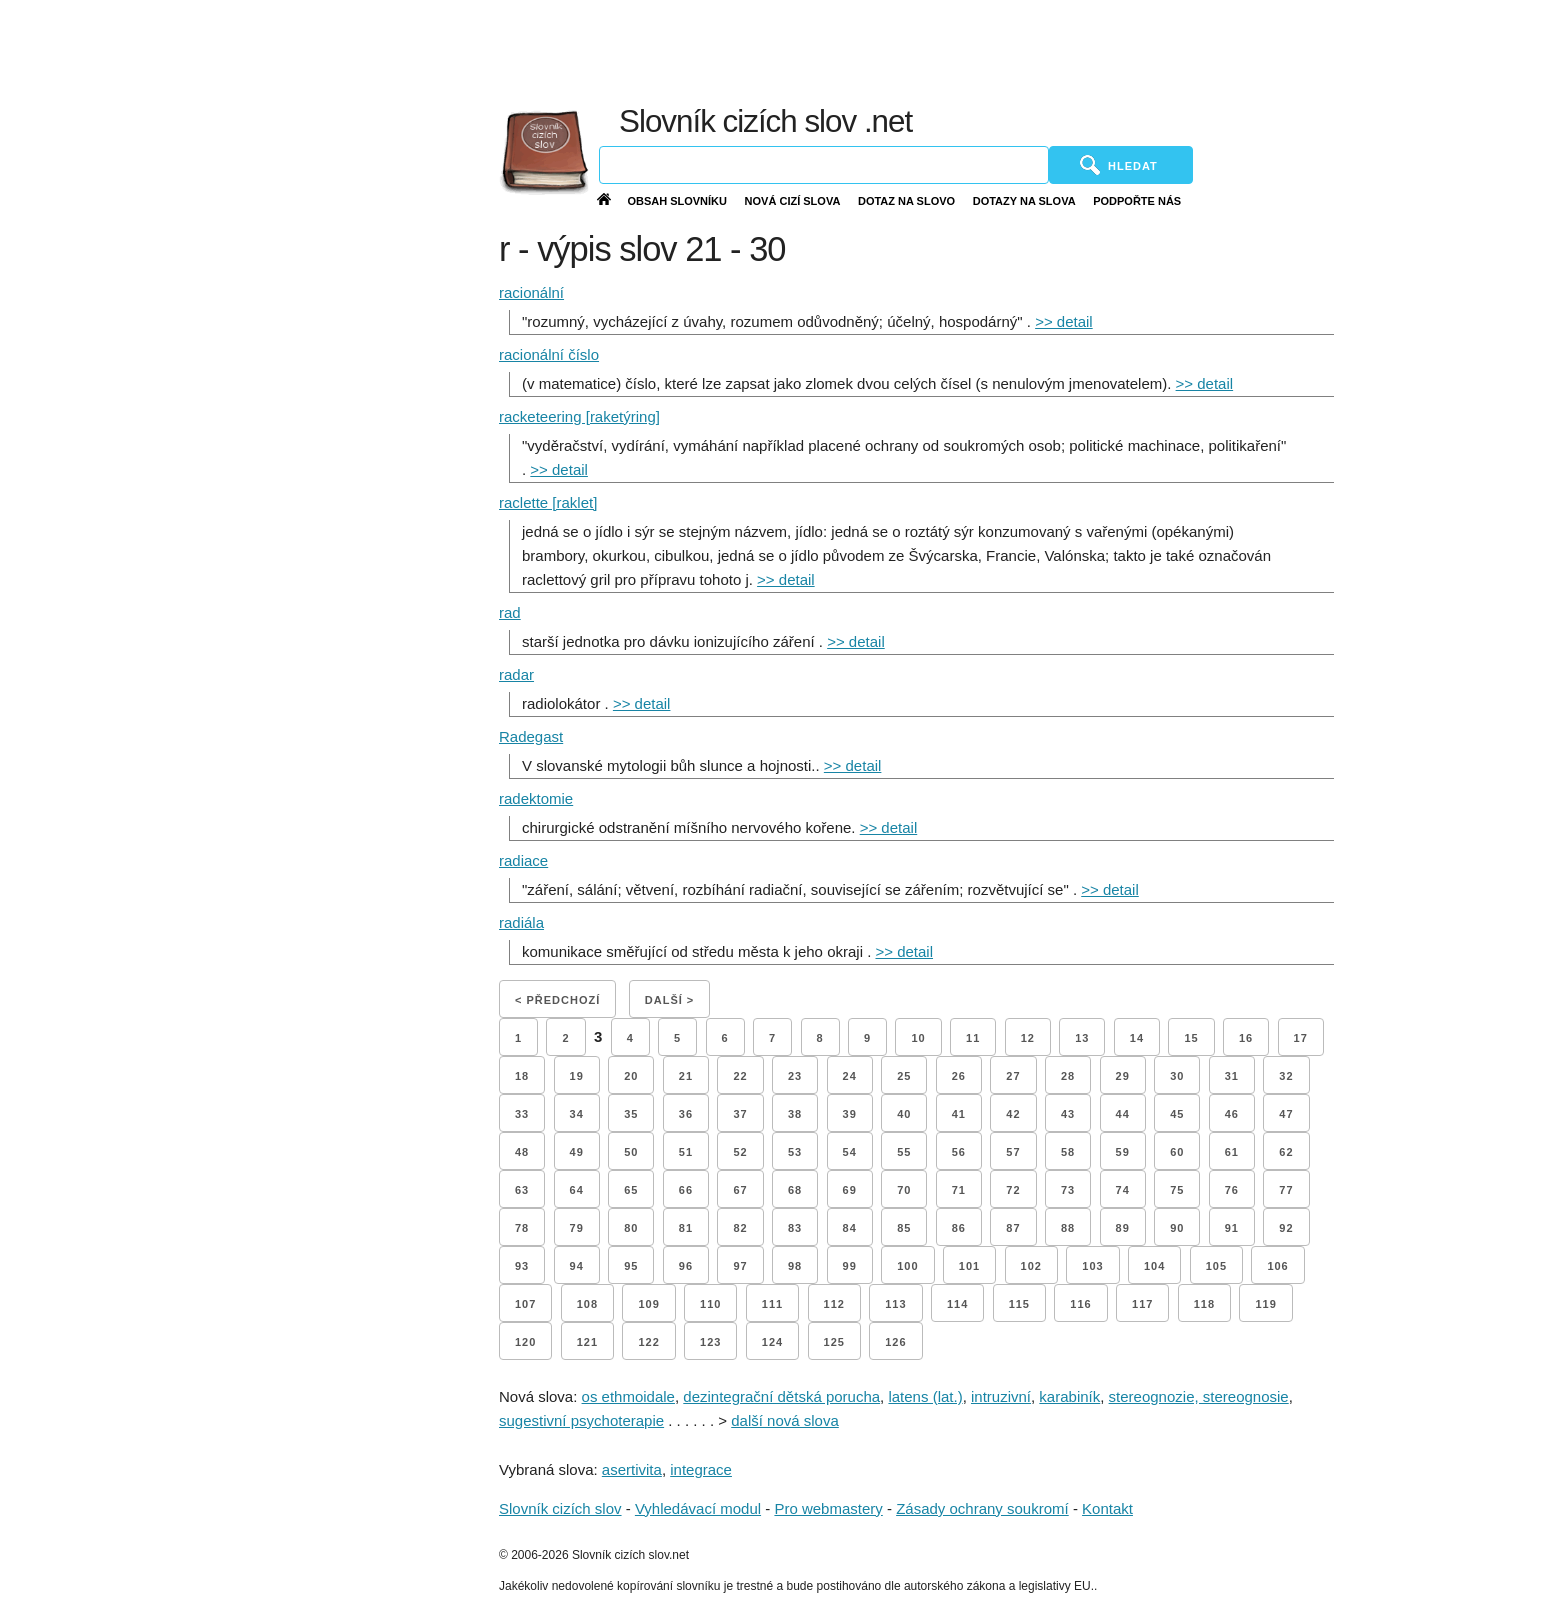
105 (1216, 1266)
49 (577, 1152)
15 (1191, 1038)
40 (904, 1114)
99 (850, 1266)
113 (895, 1304)
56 (959, 1152)
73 (1068, 1190)
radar (516, 674)
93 (522, 1266)
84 (850, 1228)
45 (1177, 1114)
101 (969, 1266)
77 (1286, 1190)
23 (795, 1076)
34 (577, 1114)
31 (1232, 1076)
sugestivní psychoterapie (581, 1420)
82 (740, 1228)
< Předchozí (557, 1000)
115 (1019, 1304)
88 (1068, 1228)
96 (686, 1266)
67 (740, 1190)
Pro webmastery (828, 1508)
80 (631, 1228)
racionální (531, 292)
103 (1092, 1266)
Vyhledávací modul (698, 1508)
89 (1123, 1228)
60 (1177, 1152)
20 (631, 1076)
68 (795, 1190)
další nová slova (785, 1420)
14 (1137, 1038)
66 (686, 1190)
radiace (523, 860)
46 (1232, 1114)
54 (850, 1152)
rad (510, 612)
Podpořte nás (1137, 201)
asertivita (632, 1469)
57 (1013, 1152)
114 (957, 1304)
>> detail (1064, 321)
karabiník (1069, 1396)
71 (959, 1190)
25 (904, 1076)
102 (1031, 1266)
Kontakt (1107, 1508)
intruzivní (1001, 1396)
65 (631, 1190)
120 (525, 1342)
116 (1080, 1304)
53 (795, 1152)
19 (577, 1076)
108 (587, 1304)
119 (1265, 1304)
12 (1028, 1038)
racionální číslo (549, 354)
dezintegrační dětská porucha (781, 1396)
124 (772, 1342)
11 (973, 1038)
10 (918, 1038)
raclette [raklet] (548, 502)
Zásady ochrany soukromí (982, 1508)
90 (1177, 1228)
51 (686, 1152)
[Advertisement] (1078, 50)
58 (1068, 1152)
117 (1142, 1304)
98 (795, 1266)
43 (1068, 1114)
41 (959, 1114)
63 (522, 1190)
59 (1123, 1152)
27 (1013, 1076)
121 (587, 1342)
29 (1123, 1076)
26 (959, 1076)
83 (795, 1228)
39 (850, 1114)
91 (1232, 1228)
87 (1013, 1228)
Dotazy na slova (1024, 201)
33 (522, 1114)
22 (740, 1076)
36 (686, 1114)
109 (648, 1304)
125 (834, 1342)
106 (1277, 1266)
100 (907, 1266)
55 (904, 1152)
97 (740, 1266)
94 (577, 1266)
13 (1082, 1038)
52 (740, 1152)
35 (631, 1114)
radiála (521, 922)
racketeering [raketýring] (579, 416)
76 (1232, 1190)
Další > (669, 1000)
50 (631, 1152)
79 (577, 1228)
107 (525, 1304)
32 (1286, 1076)
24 (850, 1076)
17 (1301, 1038)
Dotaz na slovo (906, 201)
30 (1177, 1076)
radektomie (536, 798)
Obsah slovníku (677, 201)
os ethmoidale (628, 1396)
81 (686, 1228)
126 (895, 1342)
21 (686, 1076)
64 (577, 1190)
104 (1154, 1266)
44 (1123, 1114)
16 (1246, 1038)
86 (959, 1228)
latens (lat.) (925, 1396)
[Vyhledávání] (824, 165)
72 (1013, 1190)
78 (522, 1228)
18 (522, 1076)
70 (904, 1190)
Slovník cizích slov (560, 1508)
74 (1123, 1190)
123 (710, 1342)
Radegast (531, 736)
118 (1204, 1304)
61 (1232, 1152)
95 (631, 1266)
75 (1177, 1190)
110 (710, 1304)
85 (904, 1228)
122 (648, 1342)
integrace (701, 1469)
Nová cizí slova (793, 201)
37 (740, 1114)
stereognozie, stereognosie (1199, 1396)
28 (1068, 1076)
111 (772, 1304)
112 (834, 1304)
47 (1286, 1114)
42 (1013, 1114)
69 (850, 1190)
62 (1286, 1152)
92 (1286, 1228)
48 (522, 1152)
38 (795, 1114)
